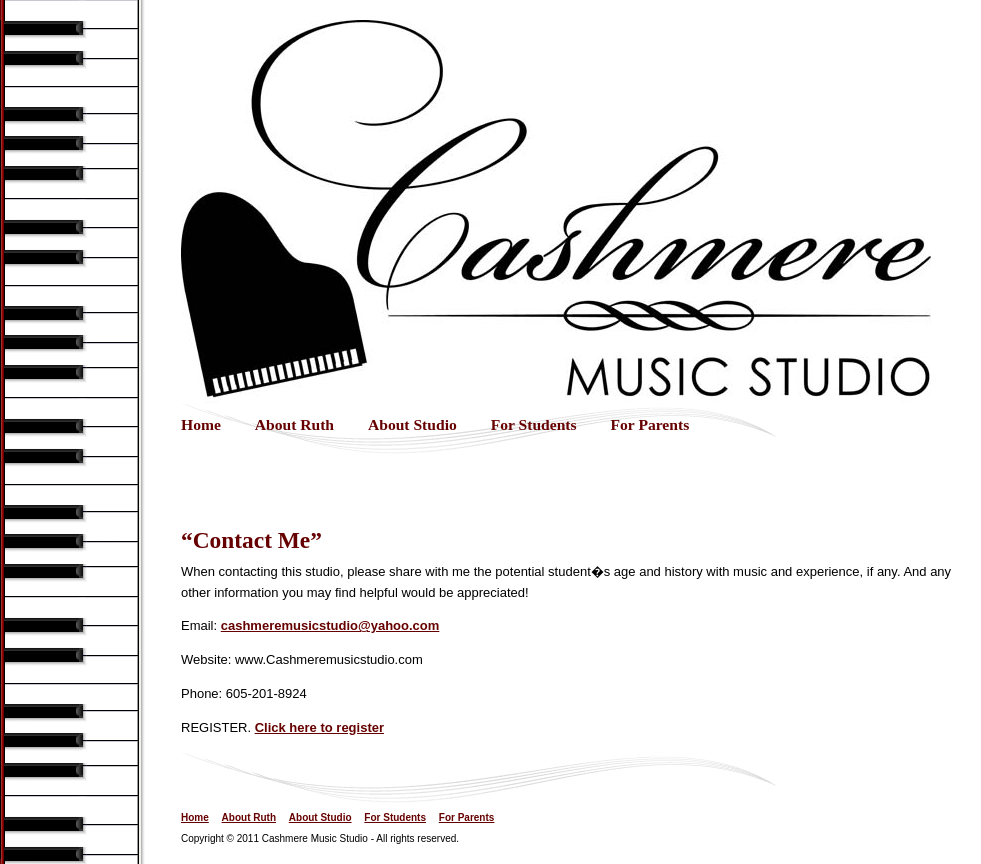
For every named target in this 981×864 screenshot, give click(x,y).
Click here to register (319, 727)
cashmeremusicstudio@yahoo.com (330, 625)
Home (201, 424)
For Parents (650, 424)
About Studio (412, 424)
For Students (534, 424)
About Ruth (294, 424)
